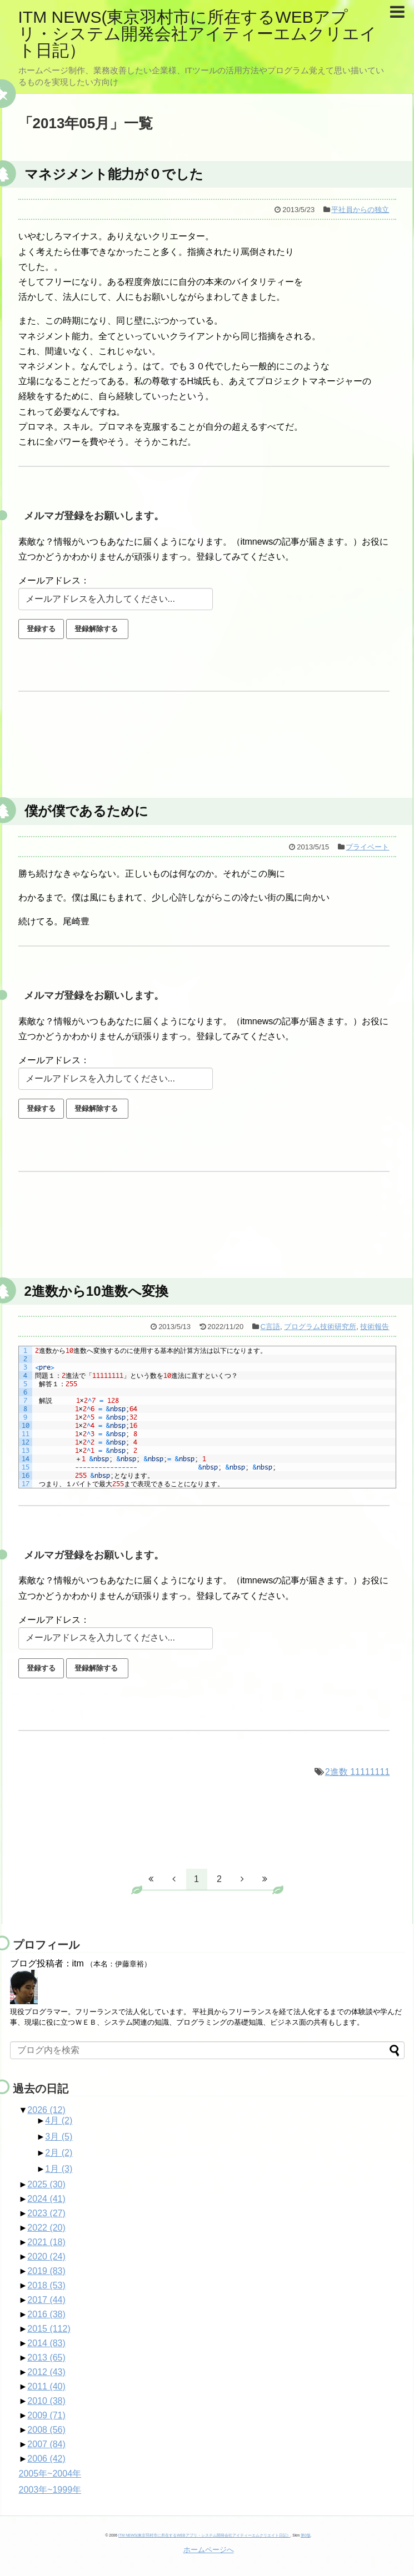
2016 (46, 2314)
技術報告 (374, 1326)
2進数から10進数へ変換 (96, 1291)
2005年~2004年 (50, 2473)
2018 (46, 2285)
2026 (46, 2110)
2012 (46, 2372)
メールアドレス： (53, 580)
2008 (46, 2429)
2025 (46, 2184)
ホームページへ (208, 2549)
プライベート (367, 847)
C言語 (270, 1326)
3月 (58, 2136)
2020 (46, 2256)
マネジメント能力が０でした (113, 174)
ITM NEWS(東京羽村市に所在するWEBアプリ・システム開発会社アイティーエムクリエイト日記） (197, 33)
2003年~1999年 (50, 2489)
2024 (46, 2198)
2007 (46, 2444)
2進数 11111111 (357, 1772)
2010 (46, 2401)
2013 (46, 2357)
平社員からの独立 (360, 209)
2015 (48, 2328)
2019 (46, 2271)
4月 (58, 2120)
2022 (46, 2227)
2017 (46, 2300)
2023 (46, 2213)
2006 (46, 2458)
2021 (46, 2242)
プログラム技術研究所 (320, 1326)
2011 (46, 2386)
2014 (46, 2343)
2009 (46, 2415)
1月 (58, 2169)
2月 (58, 2152)
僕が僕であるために (86, 810)
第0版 (306, 2535)
